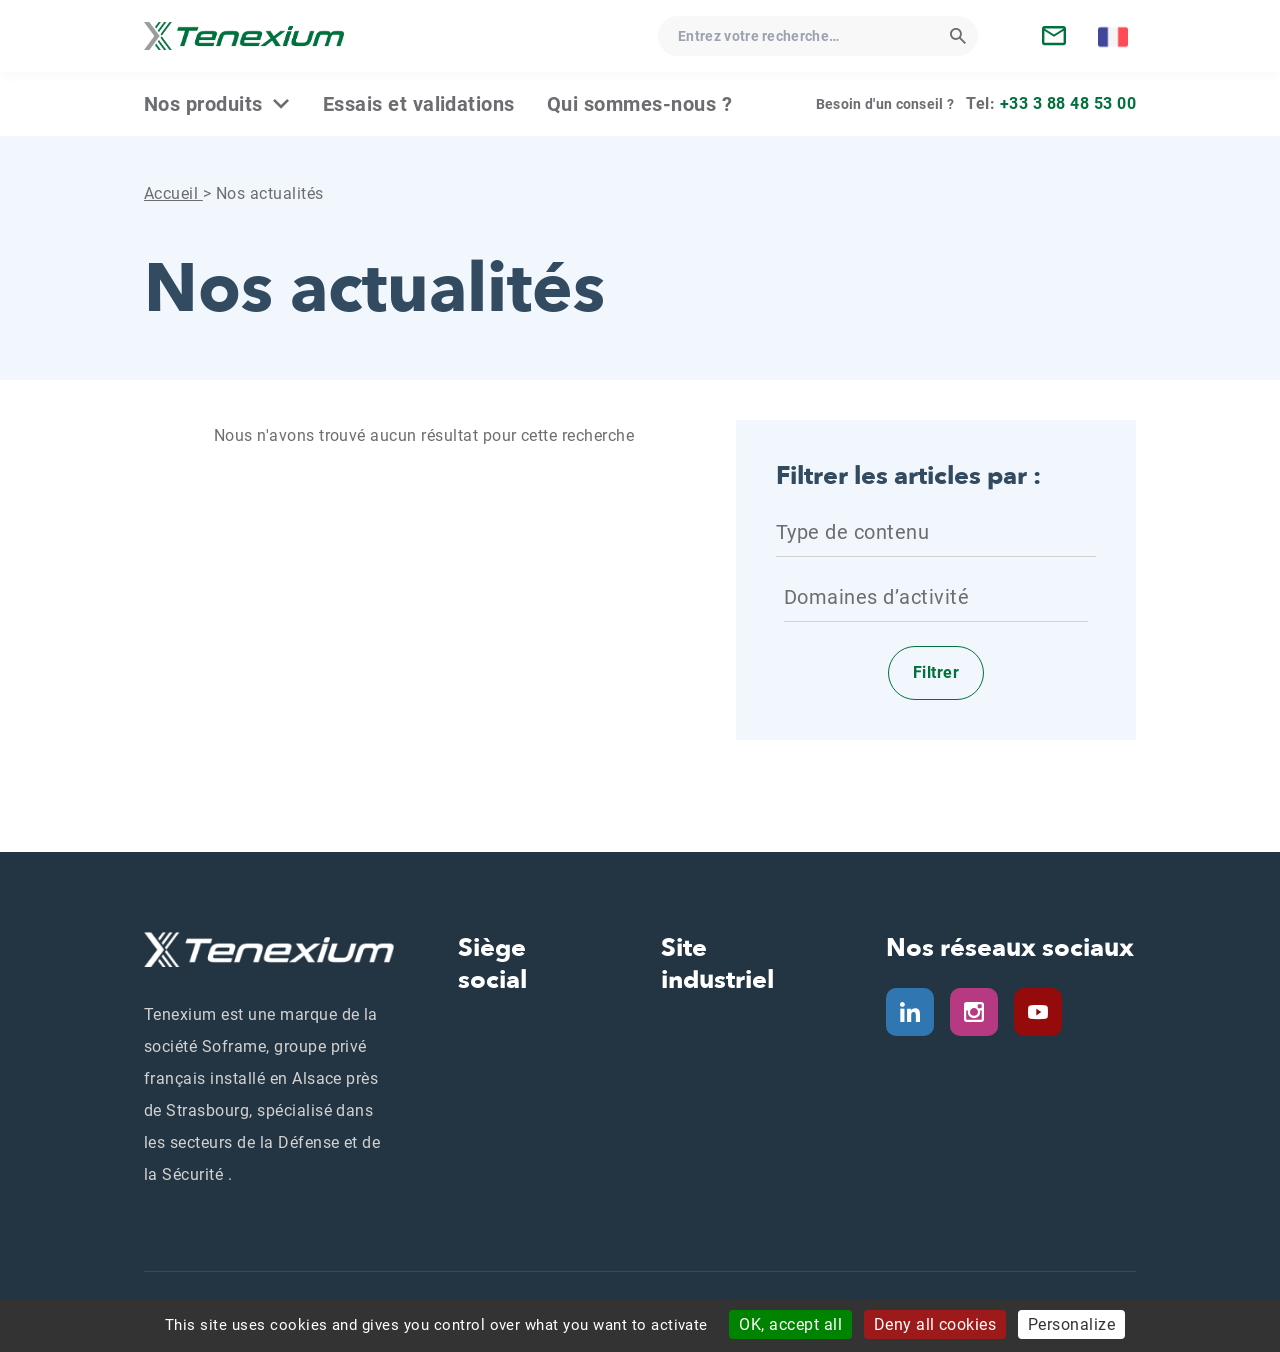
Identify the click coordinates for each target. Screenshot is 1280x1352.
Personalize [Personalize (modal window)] (1071, 1324)
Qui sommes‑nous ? (639, 104)
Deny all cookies (935, 1324)
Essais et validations (419, 104)
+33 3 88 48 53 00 (1068, 103)
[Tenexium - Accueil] (244, 36)
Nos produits (203, 104)
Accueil (173, 193)
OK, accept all (790, 1324)
